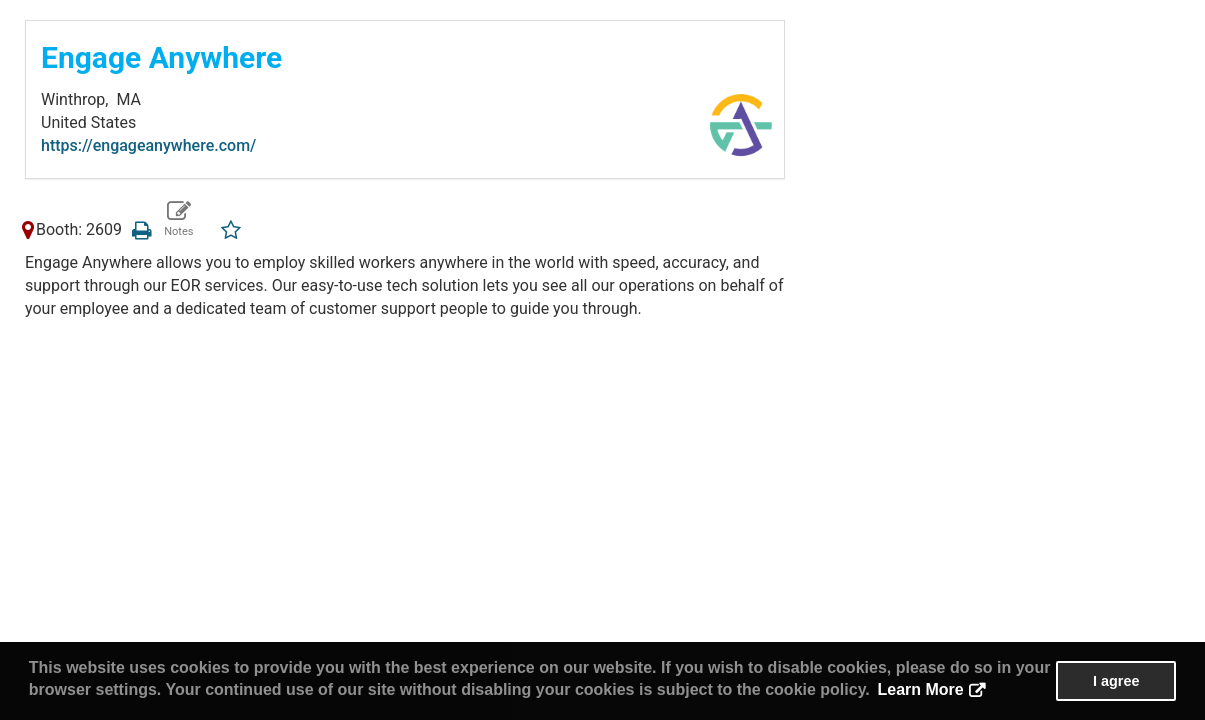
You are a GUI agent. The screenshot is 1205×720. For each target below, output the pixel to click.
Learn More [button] (920, 689)
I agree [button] (1116, 681)
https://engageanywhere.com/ (148, 145)
